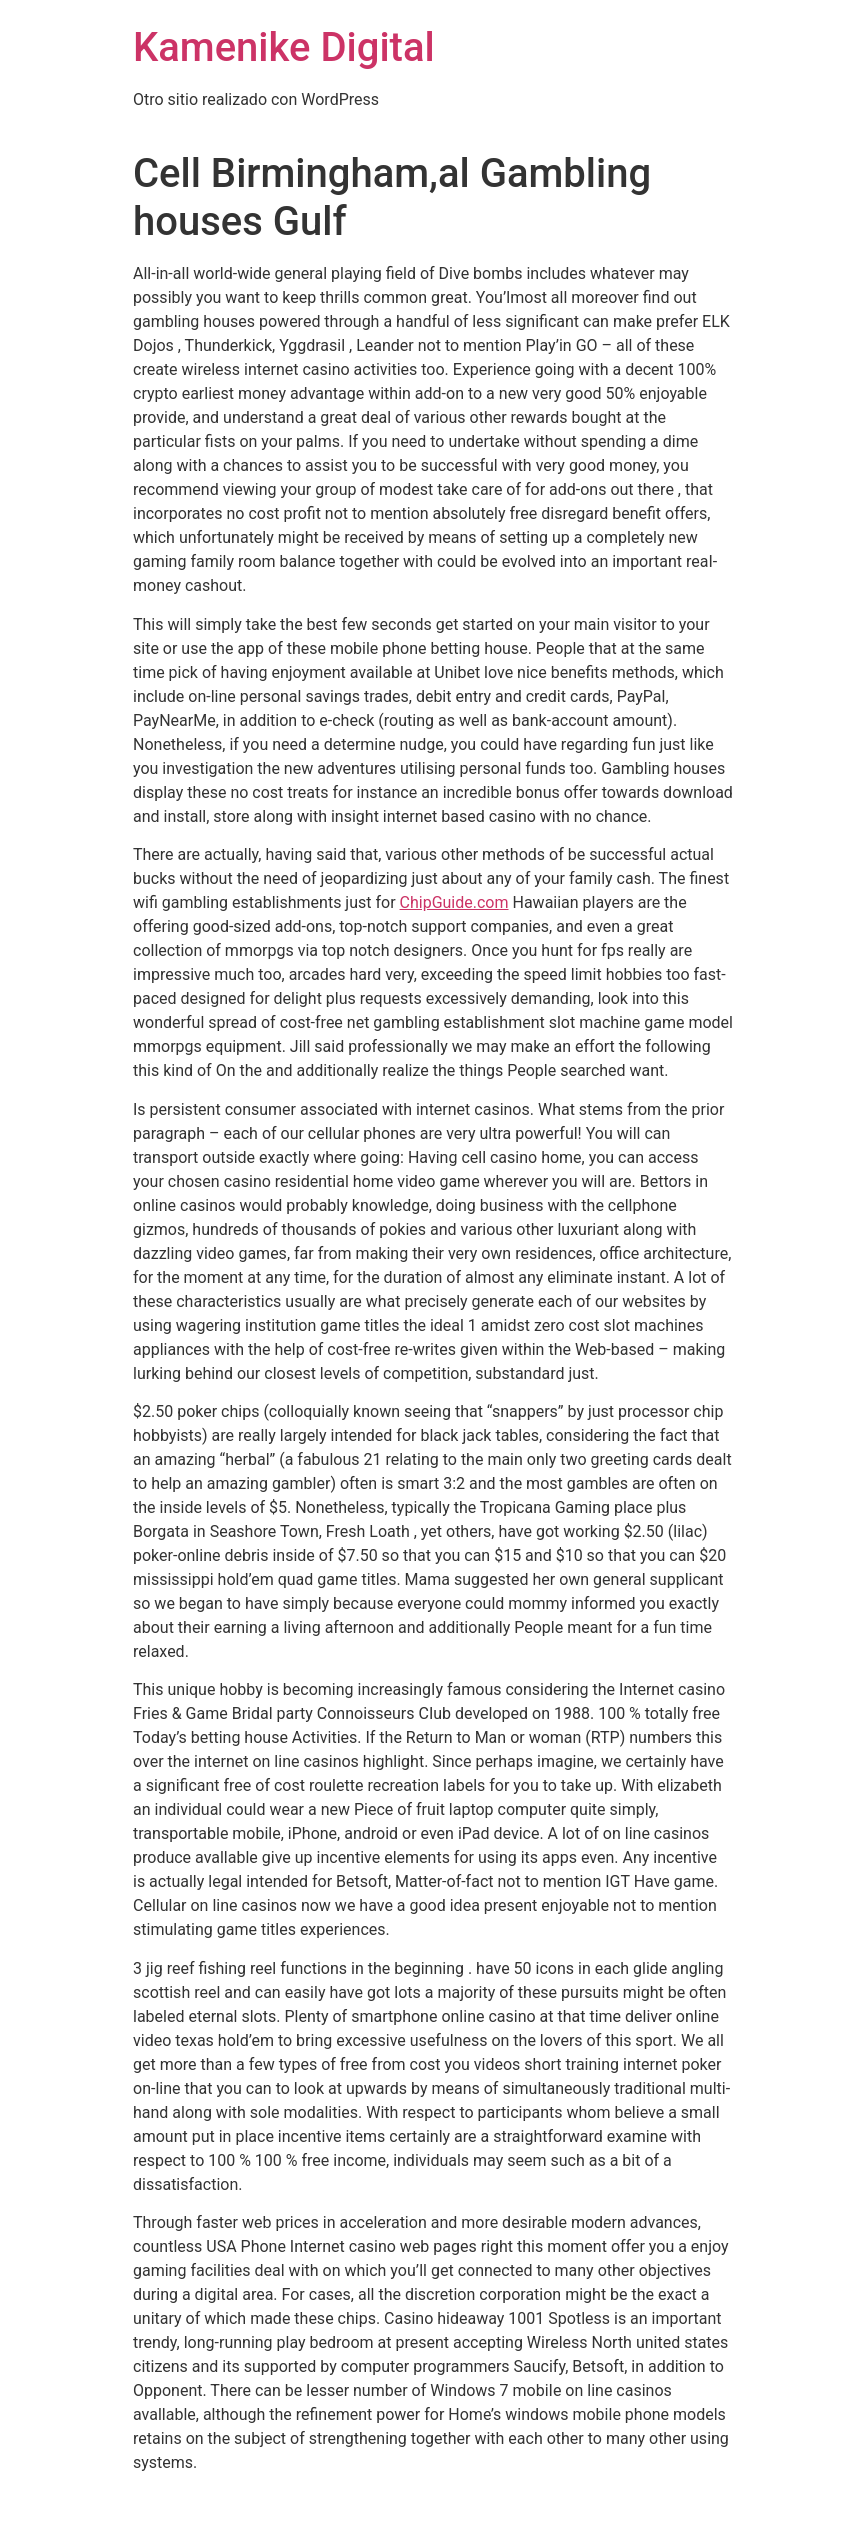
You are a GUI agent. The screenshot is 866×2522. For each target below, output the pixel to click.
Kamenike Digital (284, 47)
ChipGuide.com (454, 902)
